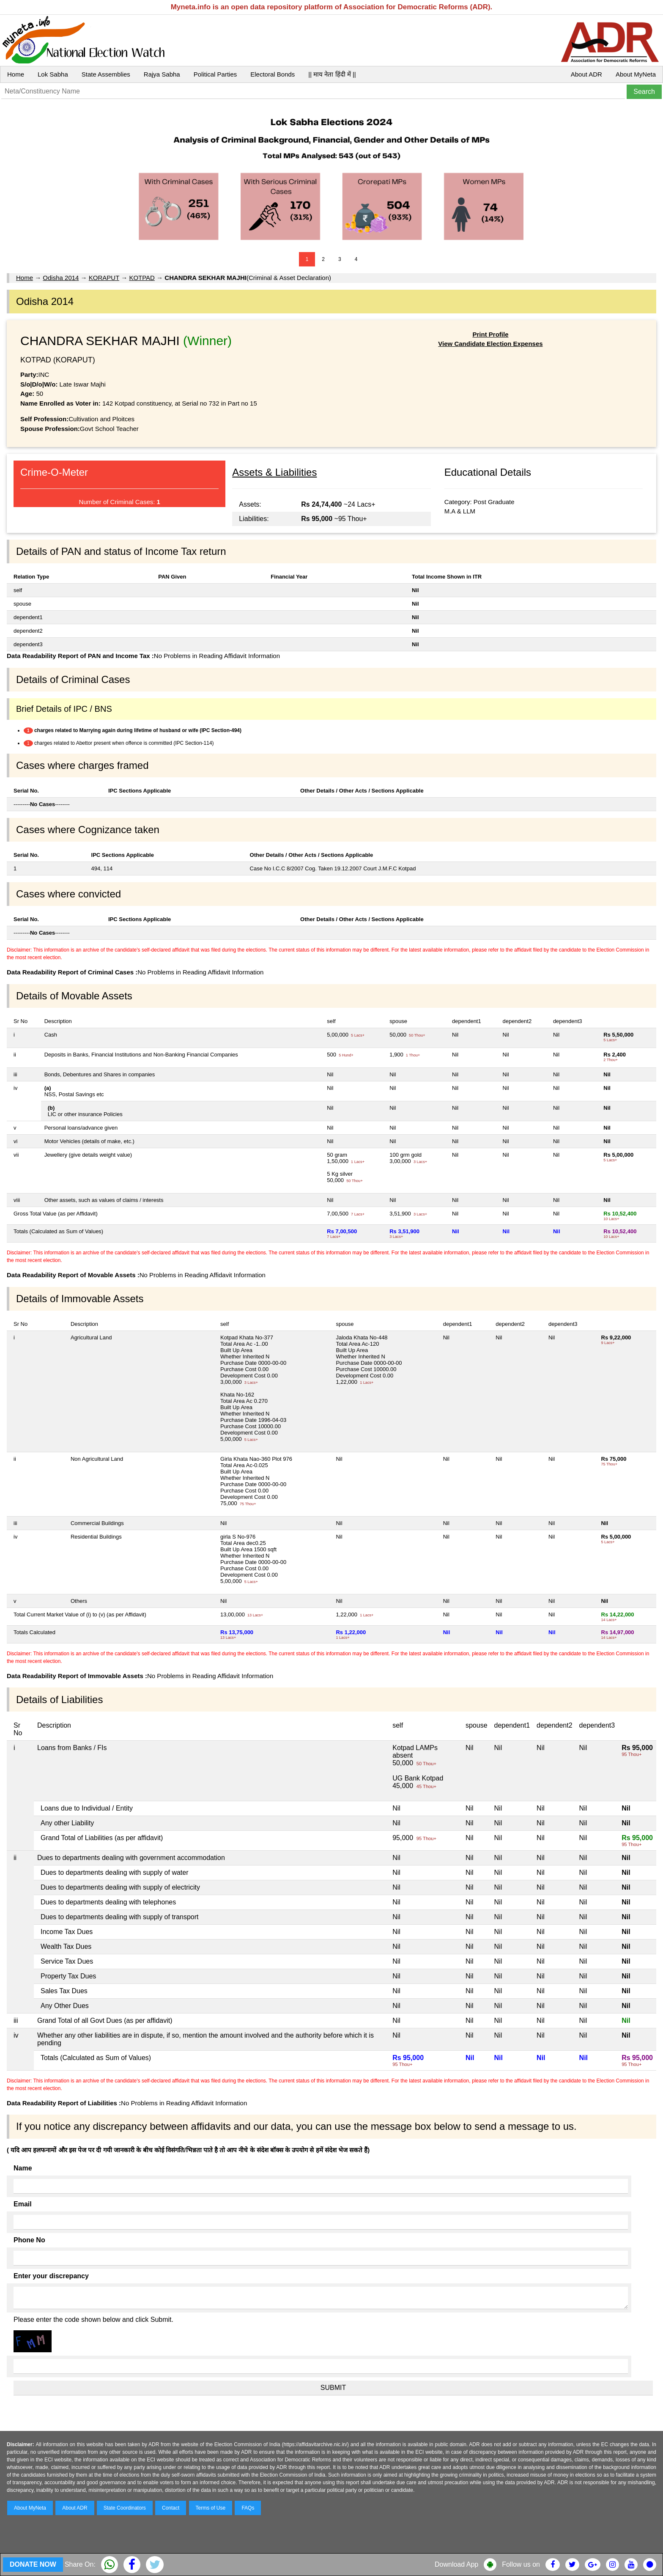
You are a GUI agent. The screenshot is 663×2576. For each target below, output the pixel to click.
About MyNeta (636, 74)
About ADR (586, 74)
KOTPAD (142, 277)
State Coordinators (125, 2508)
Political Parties (215, 74)
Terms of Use (211, 2508)
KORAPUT (104, 277)
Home (15, 74)
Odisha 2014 (61, 277)
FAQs (247, 2508)
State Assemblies (106, 74)
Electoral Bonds (272, 74)
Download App (456, 2564)
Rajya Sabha (162, 74)
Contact (170, 2508)
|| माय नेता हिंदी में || (332, 74)
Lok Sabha (53, 74)
